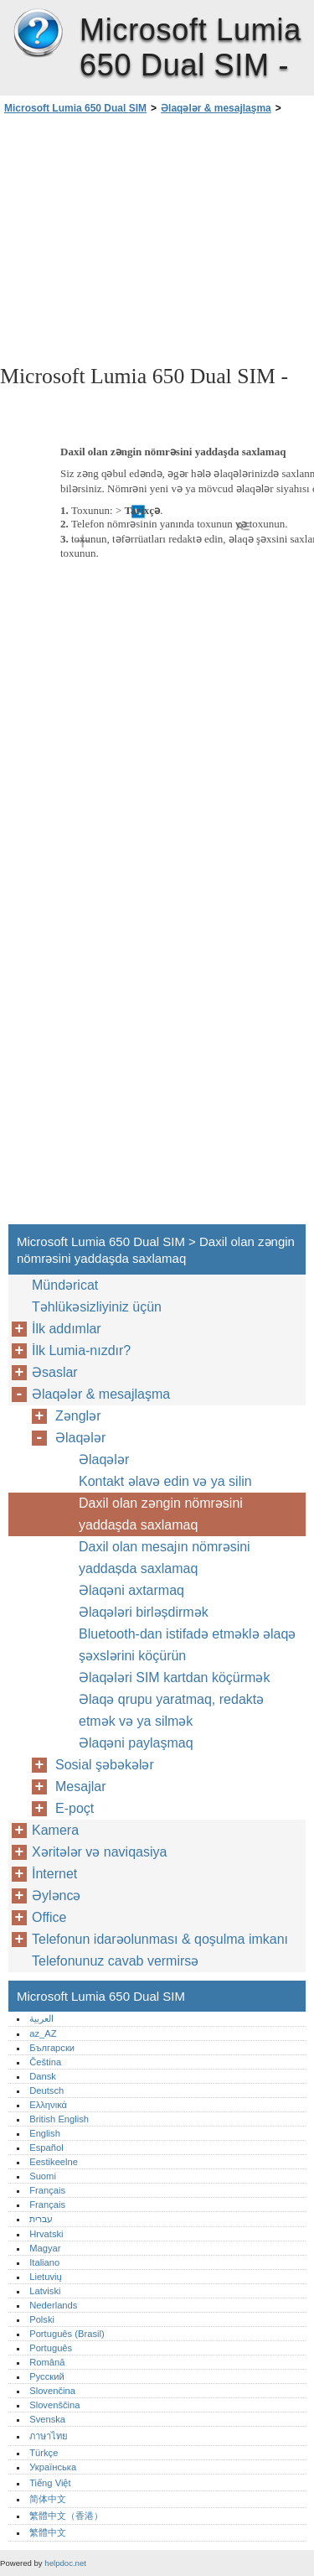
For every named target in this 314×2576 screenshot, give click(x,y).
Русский (46, 2376)
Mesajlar (80, 1786)
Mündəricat (65, 1285)
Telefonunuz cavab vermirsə (115, 1961)
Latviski (44, 2291)
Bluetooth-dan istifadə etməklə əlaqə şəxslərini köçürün (187, 1645)
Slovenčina (52, 2391)
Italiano (44, 2262)
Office (49, 1917)
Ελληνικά (48, 2105)
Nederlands (53, 2305)
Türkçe (43, 2453)
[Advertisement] (157, 238)
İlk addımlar (66, 1329)
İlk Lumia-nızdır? (81, 1350)
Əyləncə (56, 1895)
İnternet (54, 1874)
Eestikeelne (53, 2162)
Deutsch (46, 2090)
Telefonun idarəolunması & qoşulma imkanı (160, 1939)
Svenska (47, 2419)
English (44, 2133)
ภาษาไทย (48, 2436)
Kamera (55, 1830)
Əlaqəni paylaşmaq (136, 1743)
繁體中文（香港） (66, 2516)
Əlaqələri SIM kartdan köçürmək (174, 1677)
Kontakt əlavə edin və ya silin (165, 1481)
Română (46, 2362)
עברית (41, 2219)
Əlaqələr (80, 1438)
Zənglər (77, 1416)
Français (47, 2190)
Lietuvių (45, 2277)
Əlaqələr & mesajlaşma (216, 108)
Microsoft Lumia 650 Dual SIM (38, 33)
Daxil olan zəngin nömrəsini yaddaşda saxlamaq (161, 1514)
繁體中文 (47, 2532)
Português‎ (50, 2348)
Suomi (42, 2176)
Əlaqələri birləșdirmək (143, 1612)
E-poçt (74, 1808)
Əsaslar (55, 1372)
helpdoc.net (65, 2563)
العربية (41, 2018)
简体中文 (47, 2499)
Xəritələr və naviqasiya (99, 1852)
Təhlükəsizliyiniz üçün (97, 1307)
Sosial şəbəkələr (104, 1765)
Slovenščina (54, 2405)
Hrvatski (46, 2234)
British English (59, 2119)
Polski (41, 2319)
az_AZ (42, 2033)
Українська (52, 2467)
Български (52, 2048)
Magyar (44, 2248)
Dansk (42, 2076)
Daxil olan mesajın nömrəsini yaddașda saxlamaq (164, 1558)
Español (46, 2147)
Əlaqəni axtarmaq (131, 1590)
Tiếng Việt (49, 2483)
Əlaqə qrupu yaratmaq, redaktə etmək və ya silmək (171, 1710)
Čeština (45, 2062)
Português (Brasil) (67, 2334)
